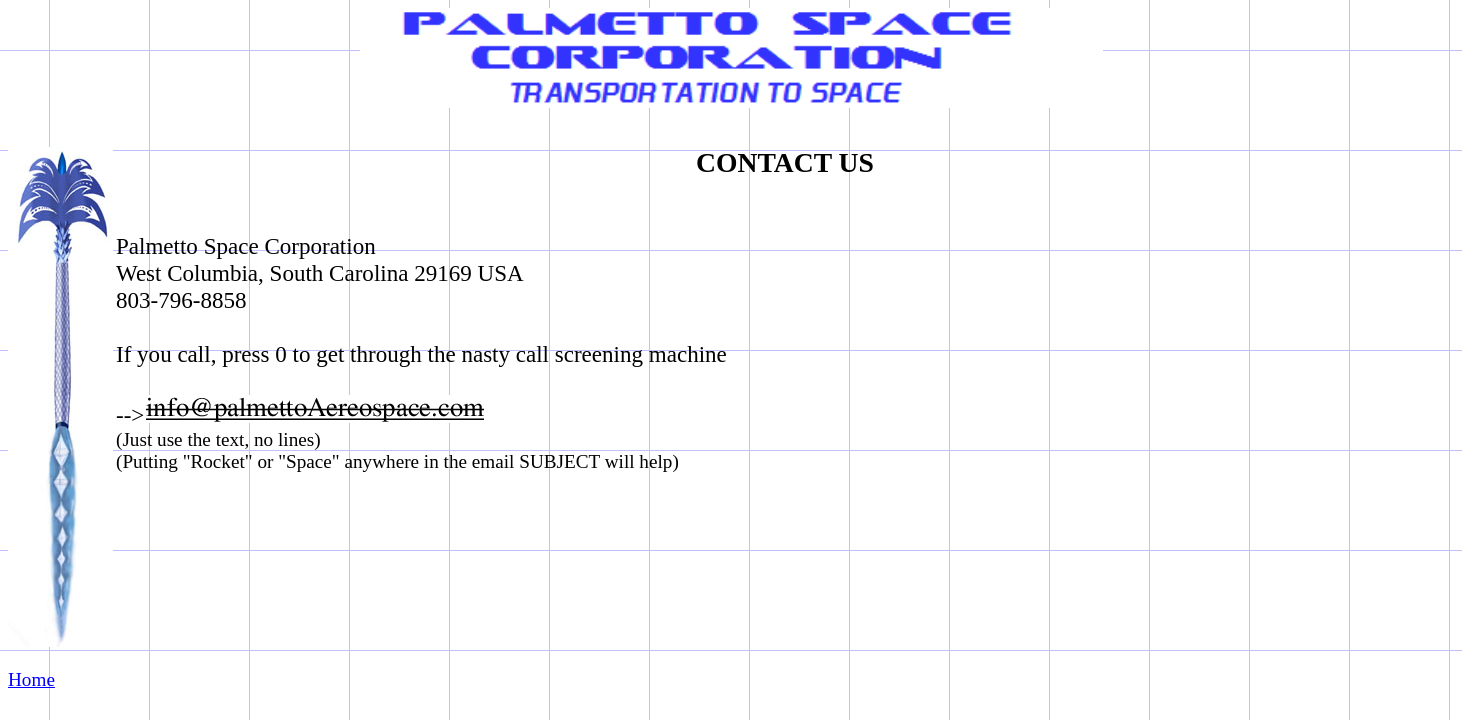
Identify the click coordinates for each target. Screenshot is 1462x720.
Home (31, 679)
